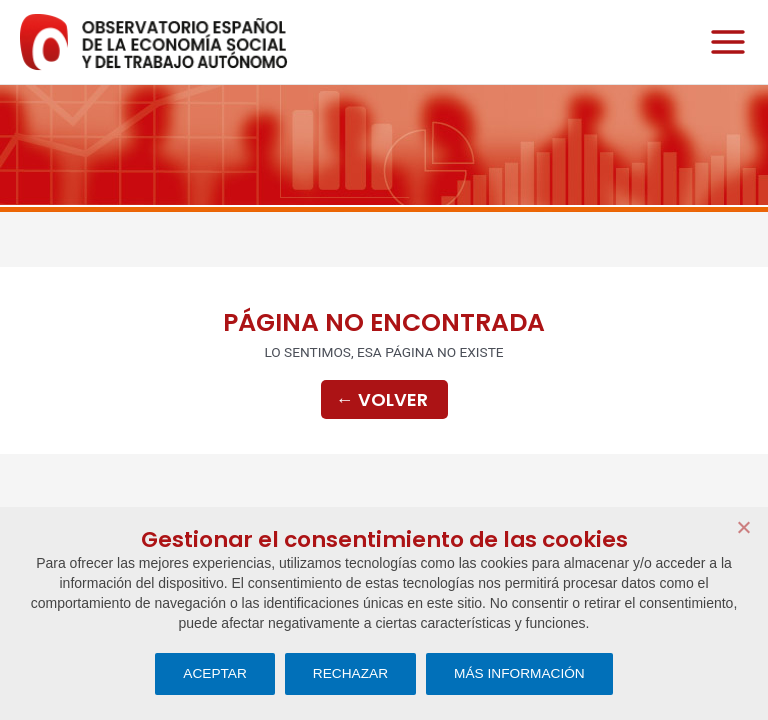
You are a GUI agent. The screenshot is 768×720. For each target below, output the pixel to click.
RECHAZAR (350, 673)
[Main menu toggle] (723, 42)
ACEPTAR (215, 673)
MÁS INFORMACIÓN (519, 673)
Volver (382, 399)
